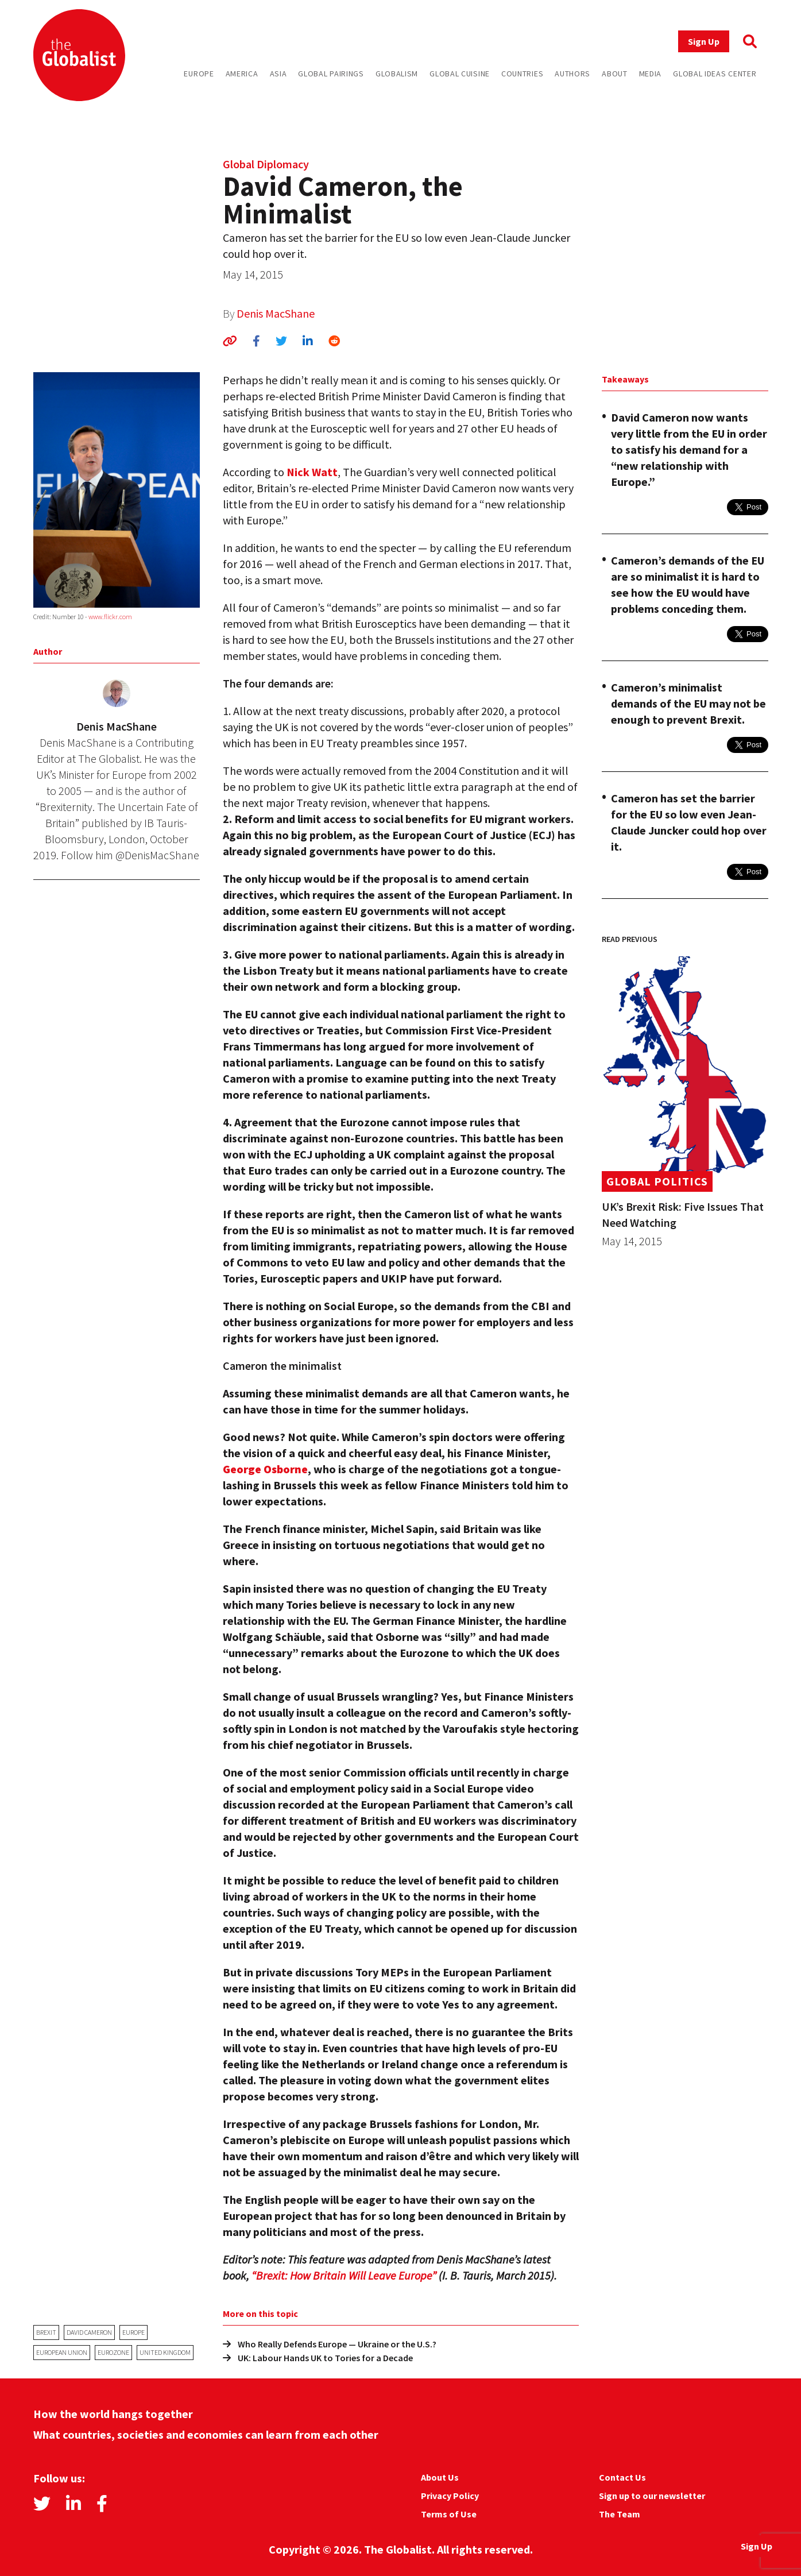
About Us (440, 2477)
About (615, 73)
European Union (61, 2352)
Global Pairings (331, 73)
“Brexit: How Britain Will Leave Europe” (343, 2275)
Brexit (46, 2332)
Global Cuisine (459, 73)
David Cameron (89, 2332)
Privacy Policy (450, 2495)
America (242, 73)
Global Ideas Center (714, 73)
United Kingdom (165, 2352)
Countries (522, 73)
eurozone (113, 2352)
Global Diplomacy (266, 164)
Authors (572, 73)
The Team (619, 2514)
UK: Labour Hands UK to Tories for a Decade (318, 2357)
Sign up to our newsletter (652, 2495)
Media (650, 73)
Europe (199, 73)
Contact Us (622, 2477)
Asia (278, 73)
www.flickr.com (110, 616)
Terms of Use (449, 2514)
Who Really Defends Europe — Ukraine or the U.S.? (329, 2344)
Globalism (397, 73)
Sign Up (703, 41)
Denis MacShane (276, 313)
